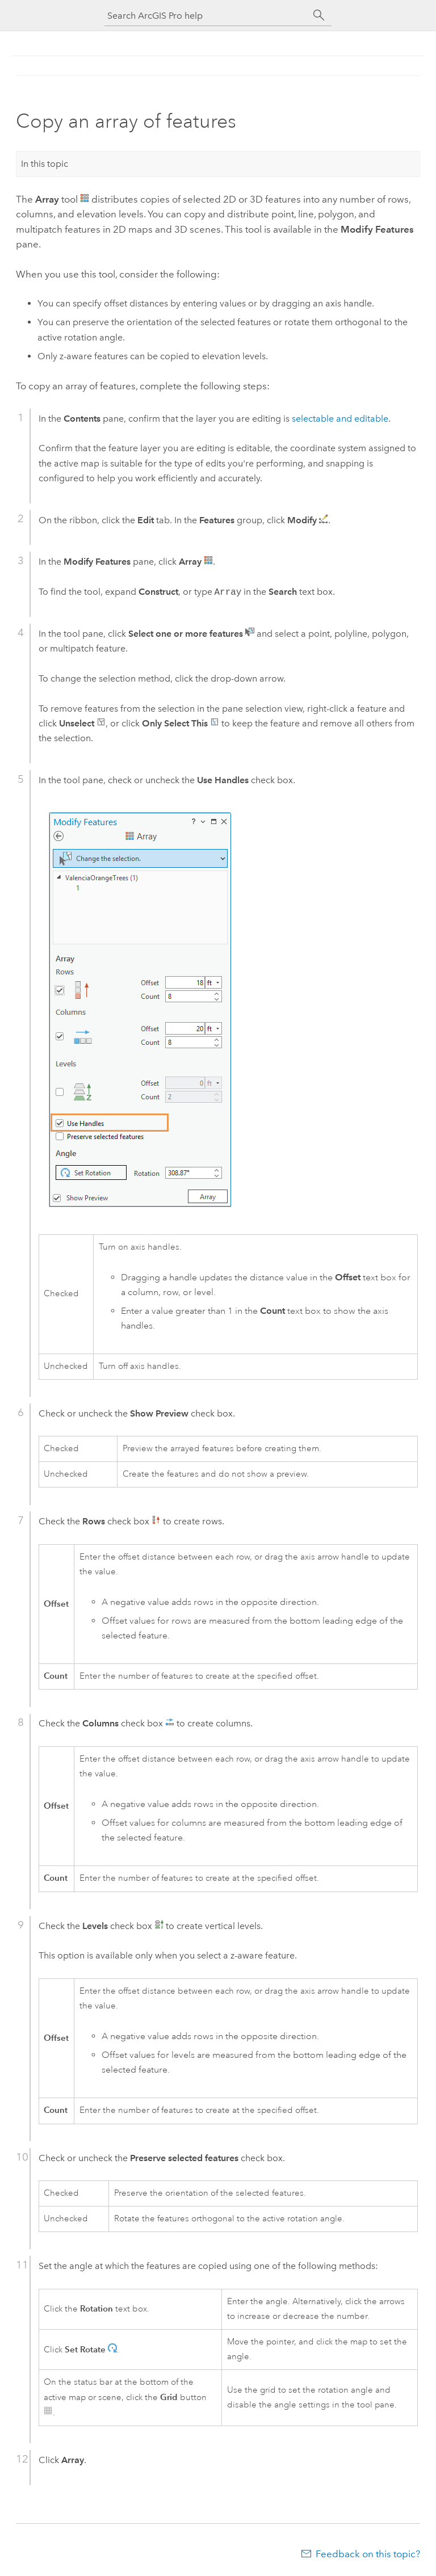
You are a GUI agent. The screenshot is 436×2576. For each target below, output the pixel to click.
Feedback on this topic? (368, 2554)
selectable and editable (340, 418)
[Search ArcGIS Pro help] (206, 16)
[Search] (319, 15)
